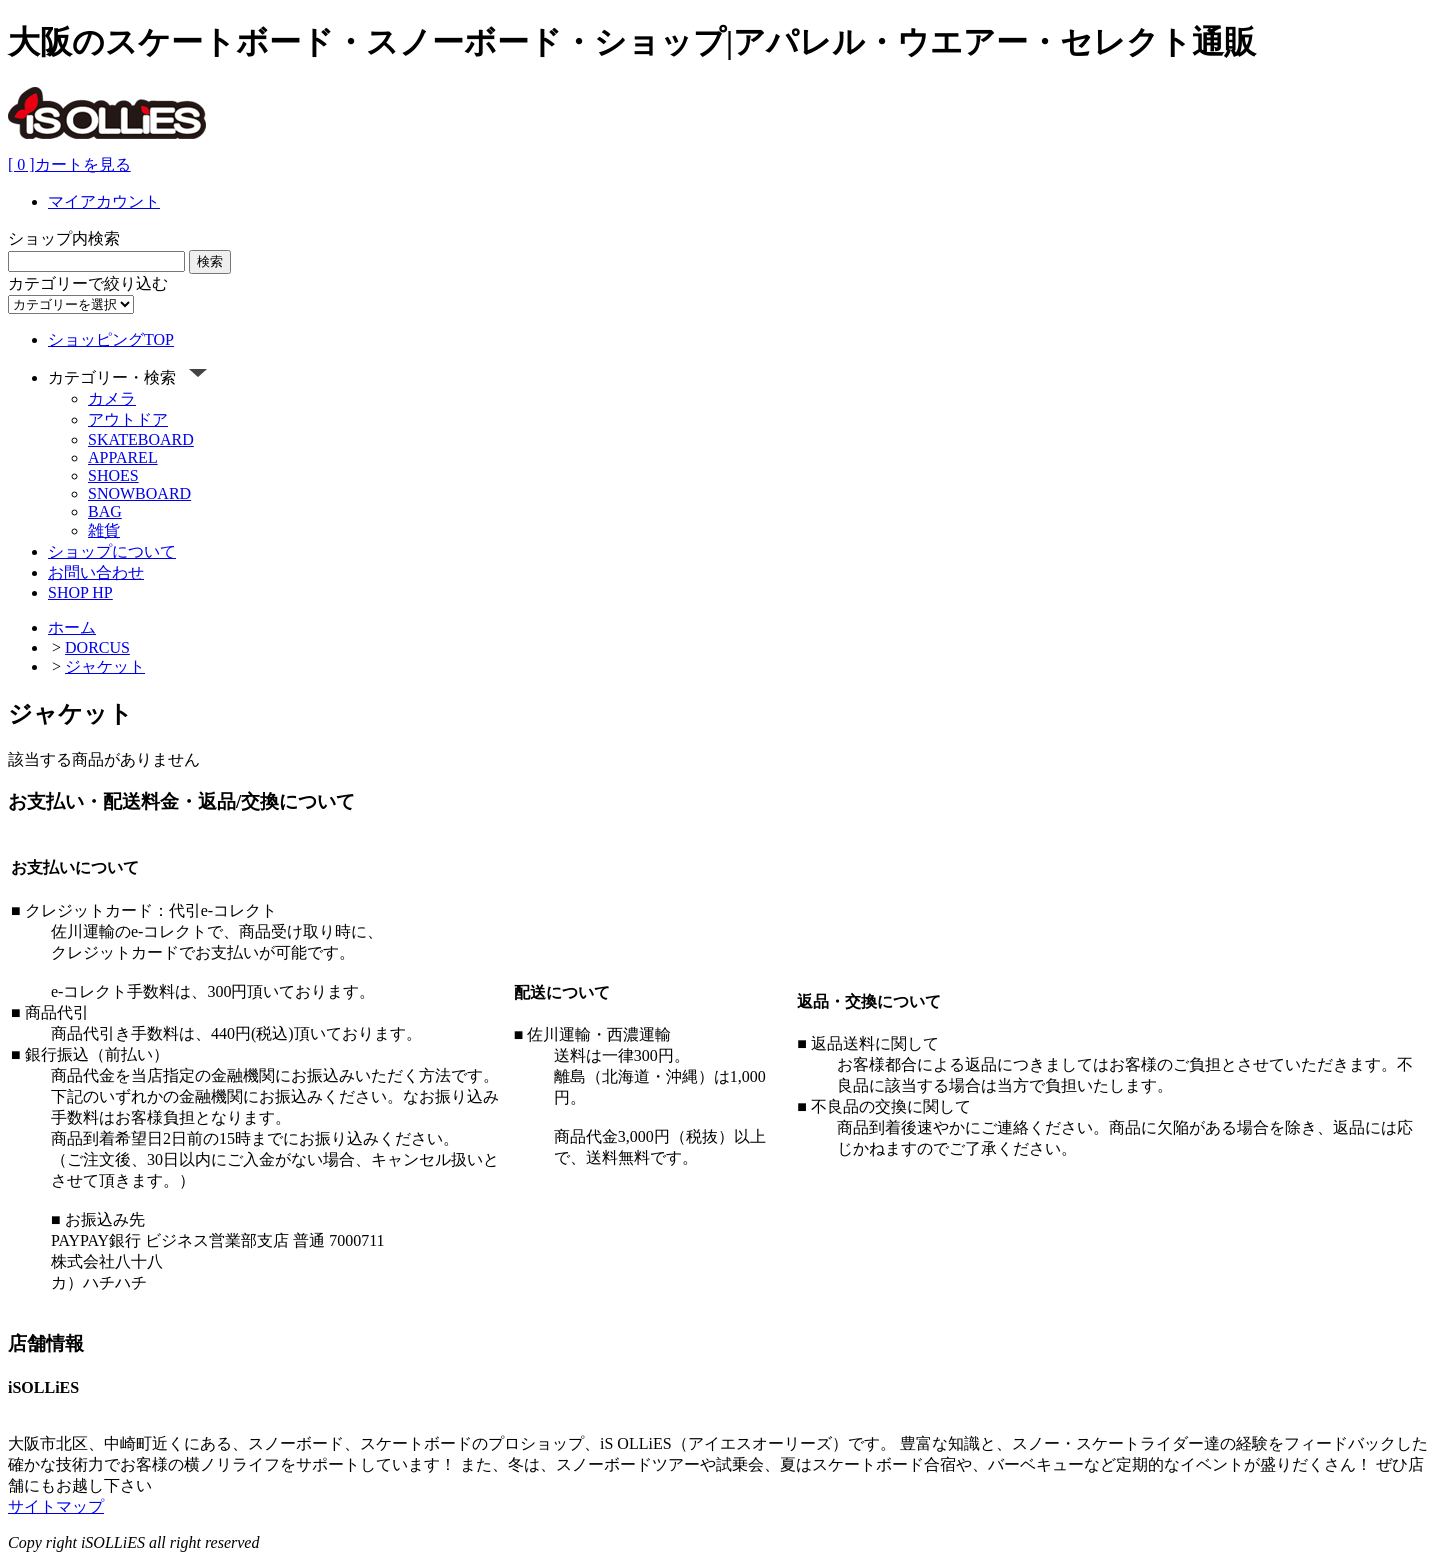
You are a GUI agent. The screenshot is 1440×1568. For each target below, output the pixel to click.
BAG (105, 511)
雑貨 (104, 530)
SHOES (113, 475)
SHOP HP (80, 592)
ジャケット (105, 666)
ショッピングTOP (111, 339)
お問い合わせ (96, 572)
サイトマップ (56, 1506)
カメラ (112, 398)
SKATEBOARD (141, 439)
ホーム (72, 627)
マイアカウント (104, 201)
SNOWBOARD (139, 493)
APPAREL (123, 457)
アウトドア (128, 419)
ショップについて (112, 551)
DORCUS (97, 647)
